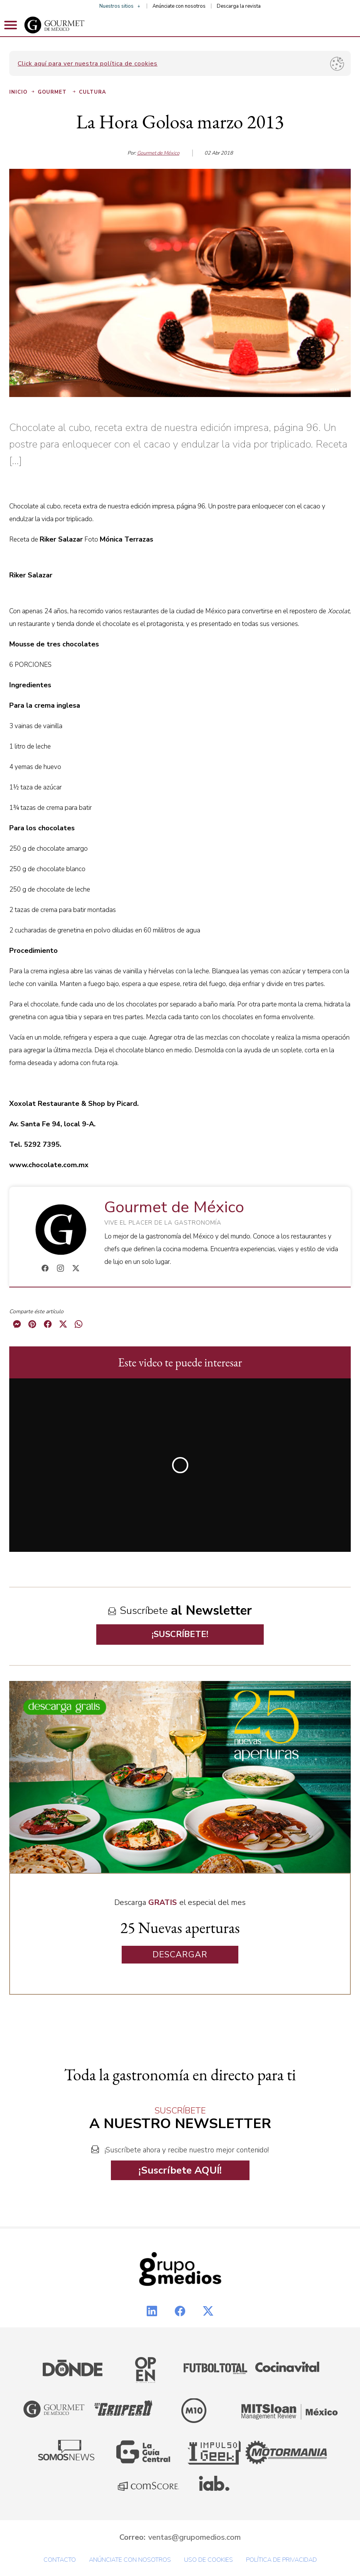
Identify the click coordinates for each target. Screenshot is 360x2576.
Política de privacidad (281, 2560)
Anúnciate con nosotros (179, 6)
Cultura (92, 92)
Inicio (22, 92)
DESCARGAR (180, 1954)
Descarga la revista (239, 6)
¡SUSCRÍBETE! (180, 1634)
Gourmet (57, 92)
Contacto (60, 2560)
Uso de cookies (208, 2560)
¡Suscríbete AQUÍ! (180, 2170)
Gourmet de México (158, 153)
